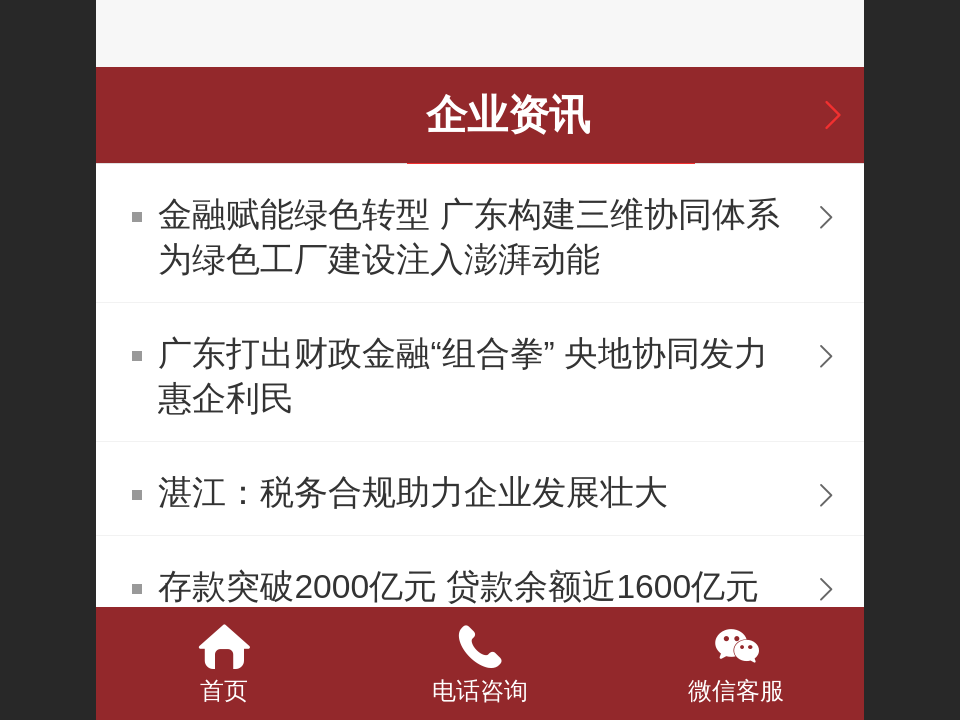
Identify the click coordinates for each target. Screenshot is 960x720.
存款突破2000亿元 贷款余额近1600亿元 (458, 586)
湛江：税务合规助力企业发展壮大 (413, 492)
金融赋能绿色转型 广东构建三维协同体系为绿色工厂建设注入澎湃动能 (468, 237)
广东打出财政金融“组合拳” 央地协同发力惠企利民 (463, 376)
